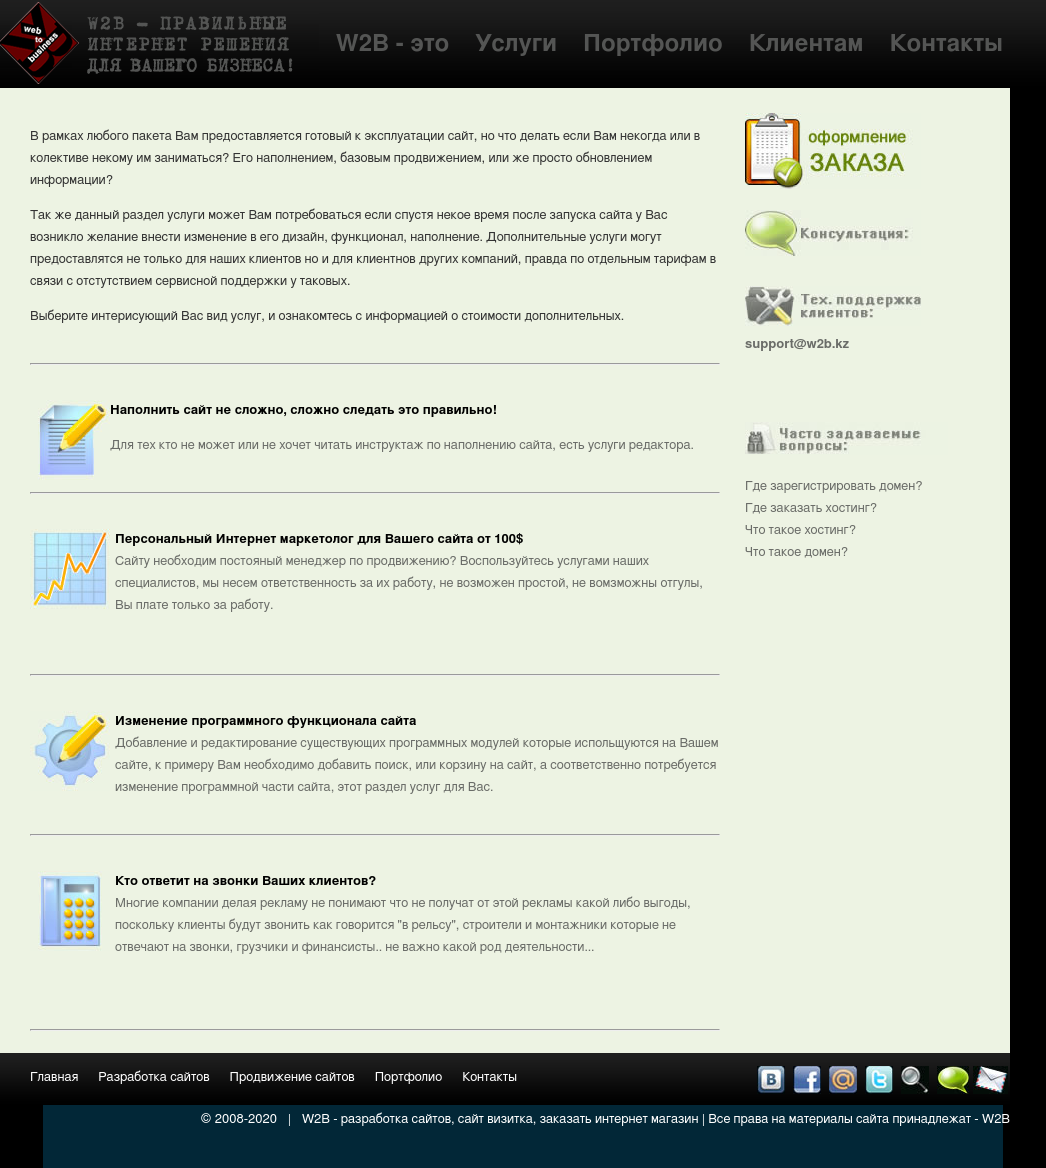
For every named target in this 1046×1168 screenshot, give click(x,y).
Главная (54, 1077)
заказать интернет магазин (619, 1119)
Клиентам (806, 44)
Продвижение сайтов (292, 1077)
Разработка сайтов (153, 1077)
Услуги (516, 44)
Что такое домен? (796, 552)
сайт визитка (495, 1119)
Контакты (946, 44)
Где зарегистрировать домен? (834, 486)
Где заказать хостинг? (811, 508)
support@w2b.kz (797, 344)
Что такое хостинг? (800, 530)
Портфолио (653, 44)
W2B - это (393, 44)
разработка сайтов (396, 1119)
